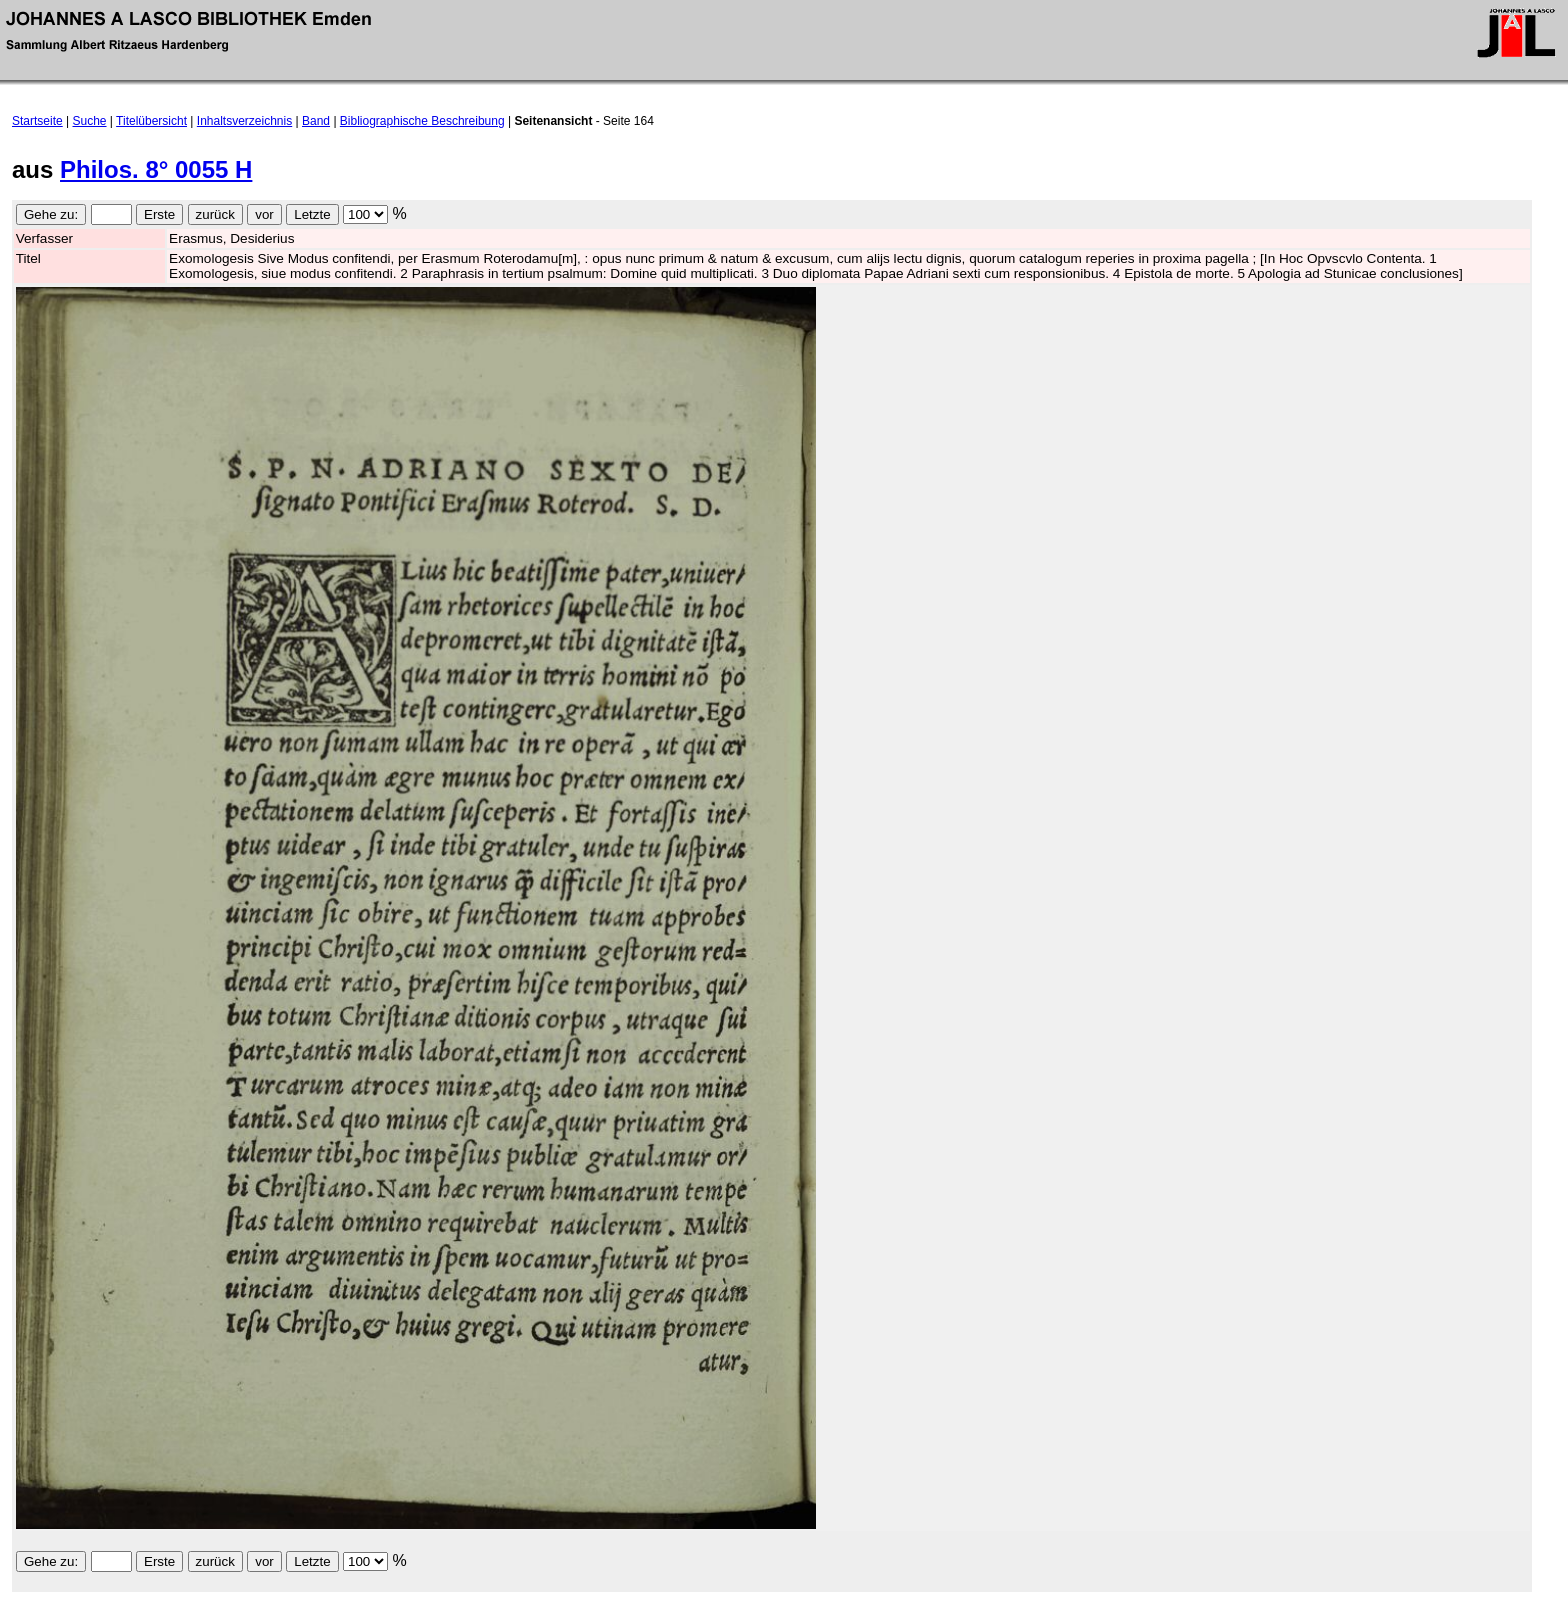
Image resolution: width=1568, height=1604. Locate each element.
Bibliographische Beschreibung (422, 121)
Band (316, 121)
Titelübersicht (151, 121)
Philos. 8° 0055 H (156, 169)
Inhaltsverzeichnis (244, 121)
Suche (90, 121)
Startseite (37, 121)
